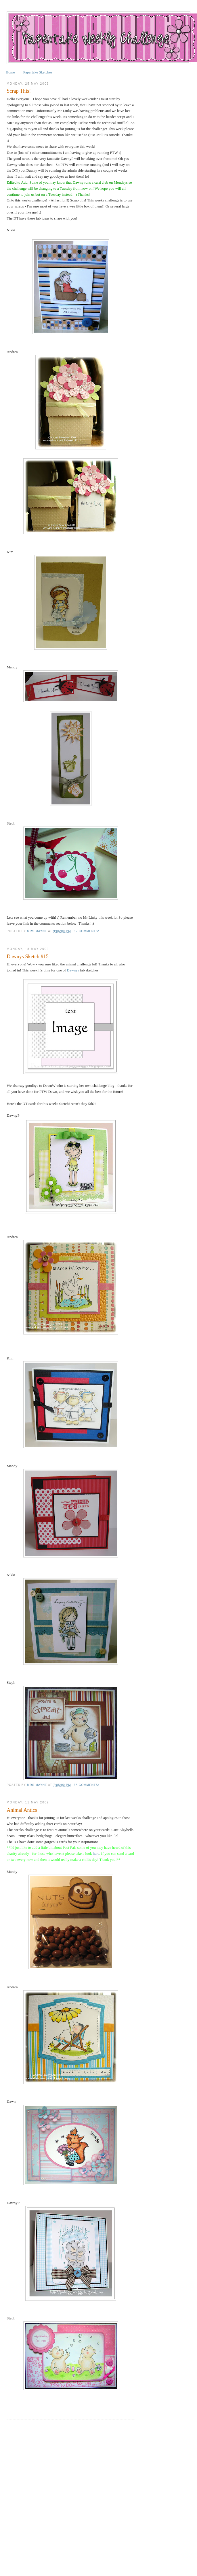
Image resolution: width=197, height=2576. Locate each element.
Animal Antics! (23, 1810)
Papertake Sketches (37, 72)
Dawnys (73, 970)
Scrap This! (19, 91)
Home (10, 72)
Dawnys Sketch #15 (27, 956)
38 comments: (87, 1784)
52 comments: (87, 931)
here (96, 1853)
